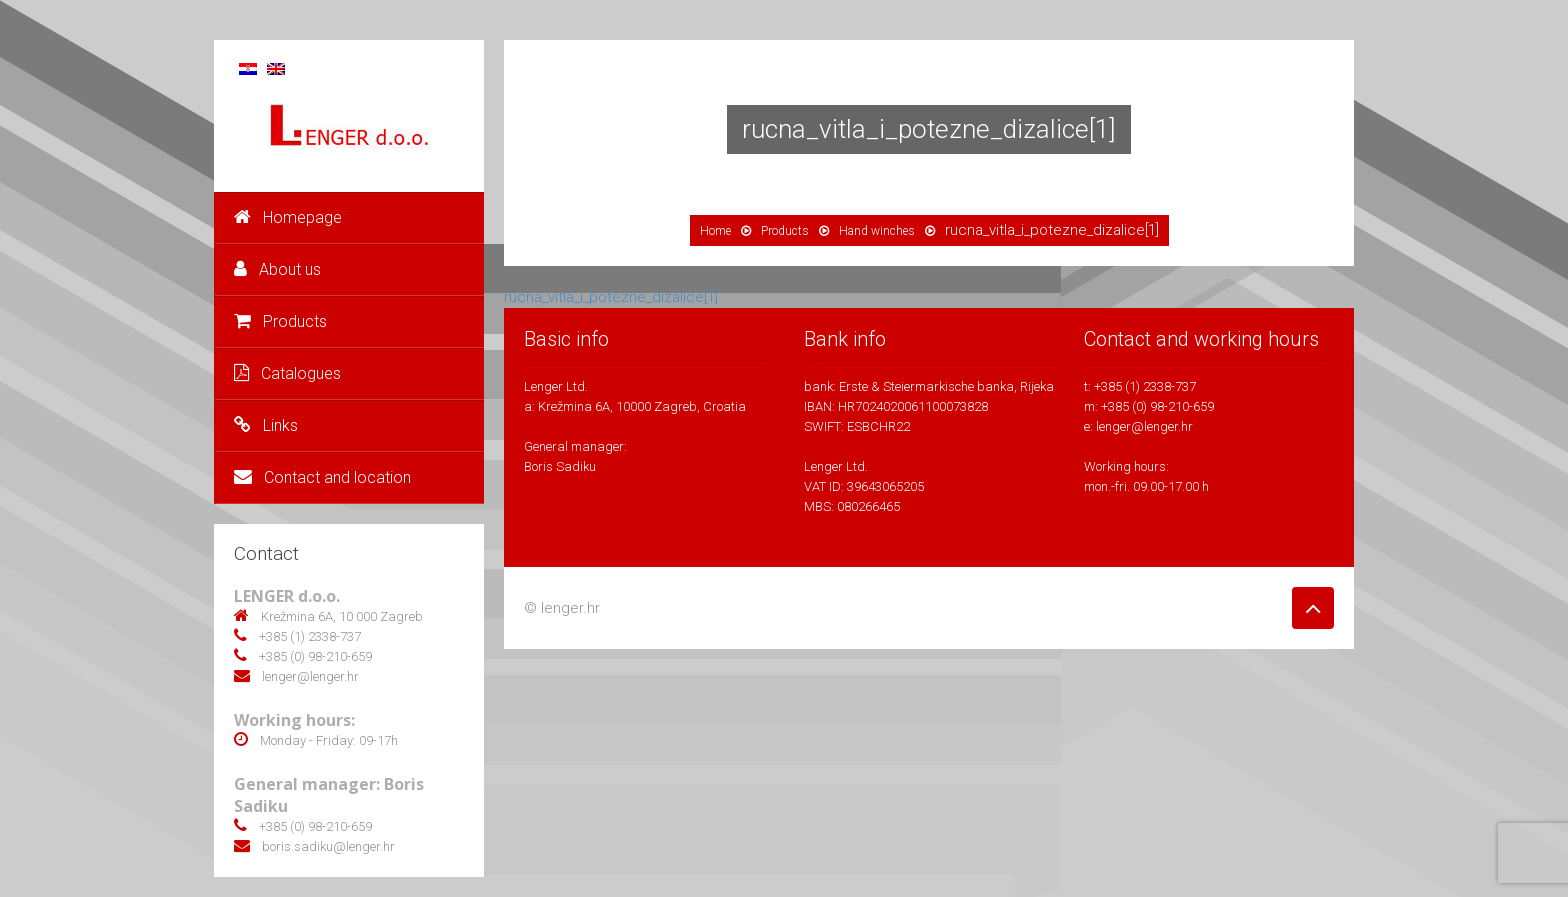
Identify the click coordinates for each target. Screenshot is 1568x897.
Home (715, 231)
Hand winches (877, 231)
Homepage (288, 217)
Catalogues (287, 373)
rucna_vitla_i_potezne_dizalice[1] (611, 297)
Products (280, 321)
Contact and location (322, 477)
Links (266, 425)
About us (277, 269)
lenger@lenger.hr (1144, 426)
